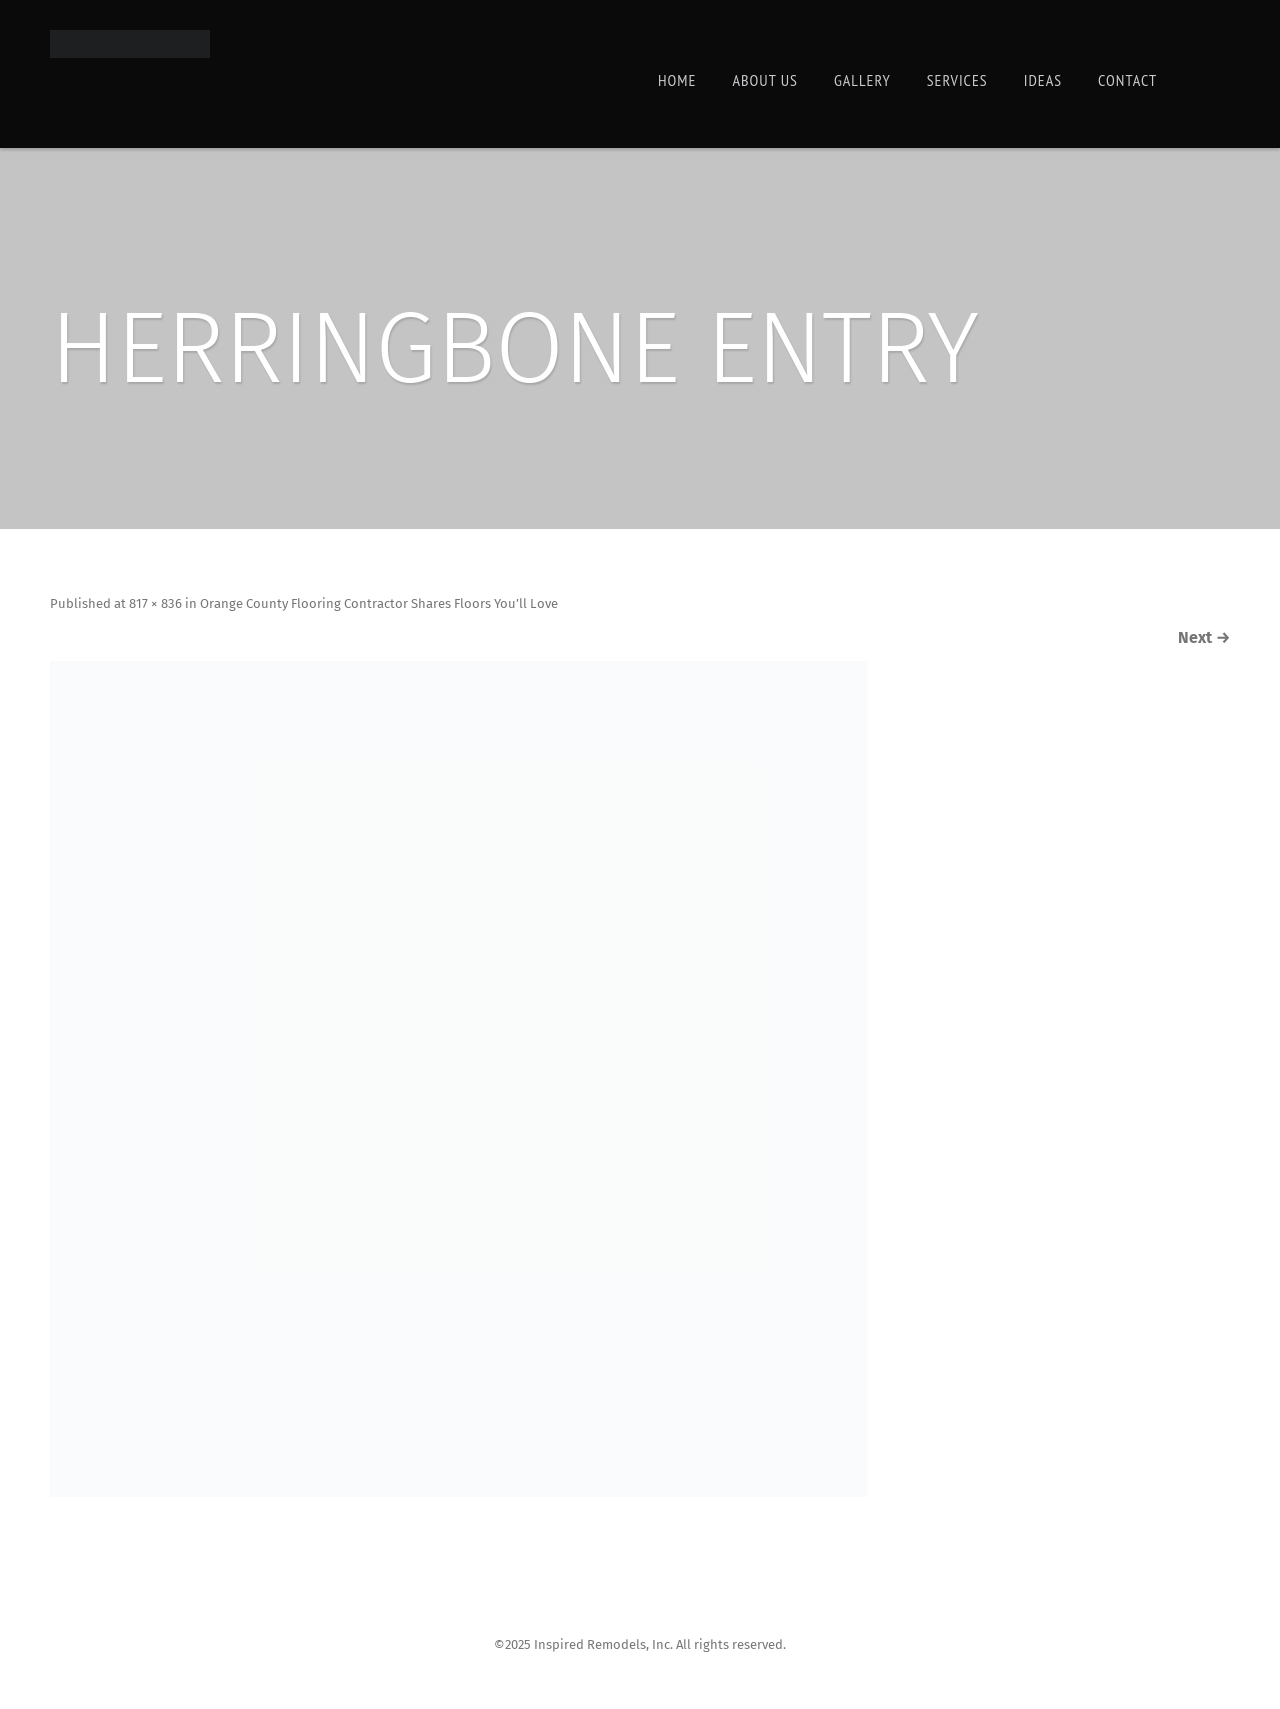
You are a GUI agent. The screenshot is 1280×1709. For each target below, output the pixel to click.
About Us (764, 80)
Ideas (1043, 80)
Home (677, 80)
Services (957, 80)
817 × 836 (189, 606)
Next (1184, 640)
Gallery (862, 80)
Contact (1127, 80)
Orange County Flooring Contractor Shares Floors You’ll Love (443, 606)
